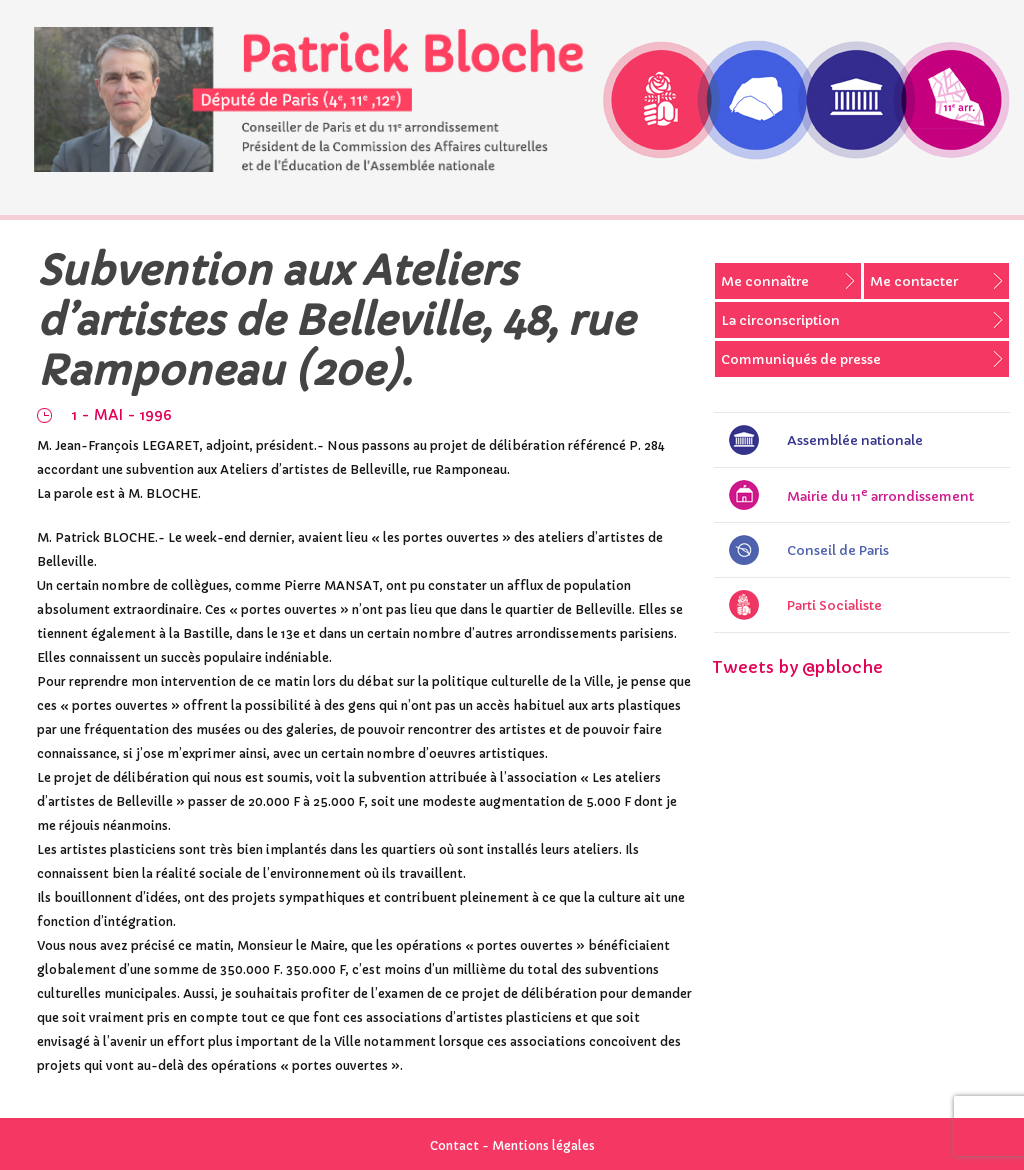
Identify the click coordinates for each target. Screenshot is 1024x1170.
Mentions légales (543, 1145)
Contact (454, 1145)
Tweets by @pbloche (797, 667)
